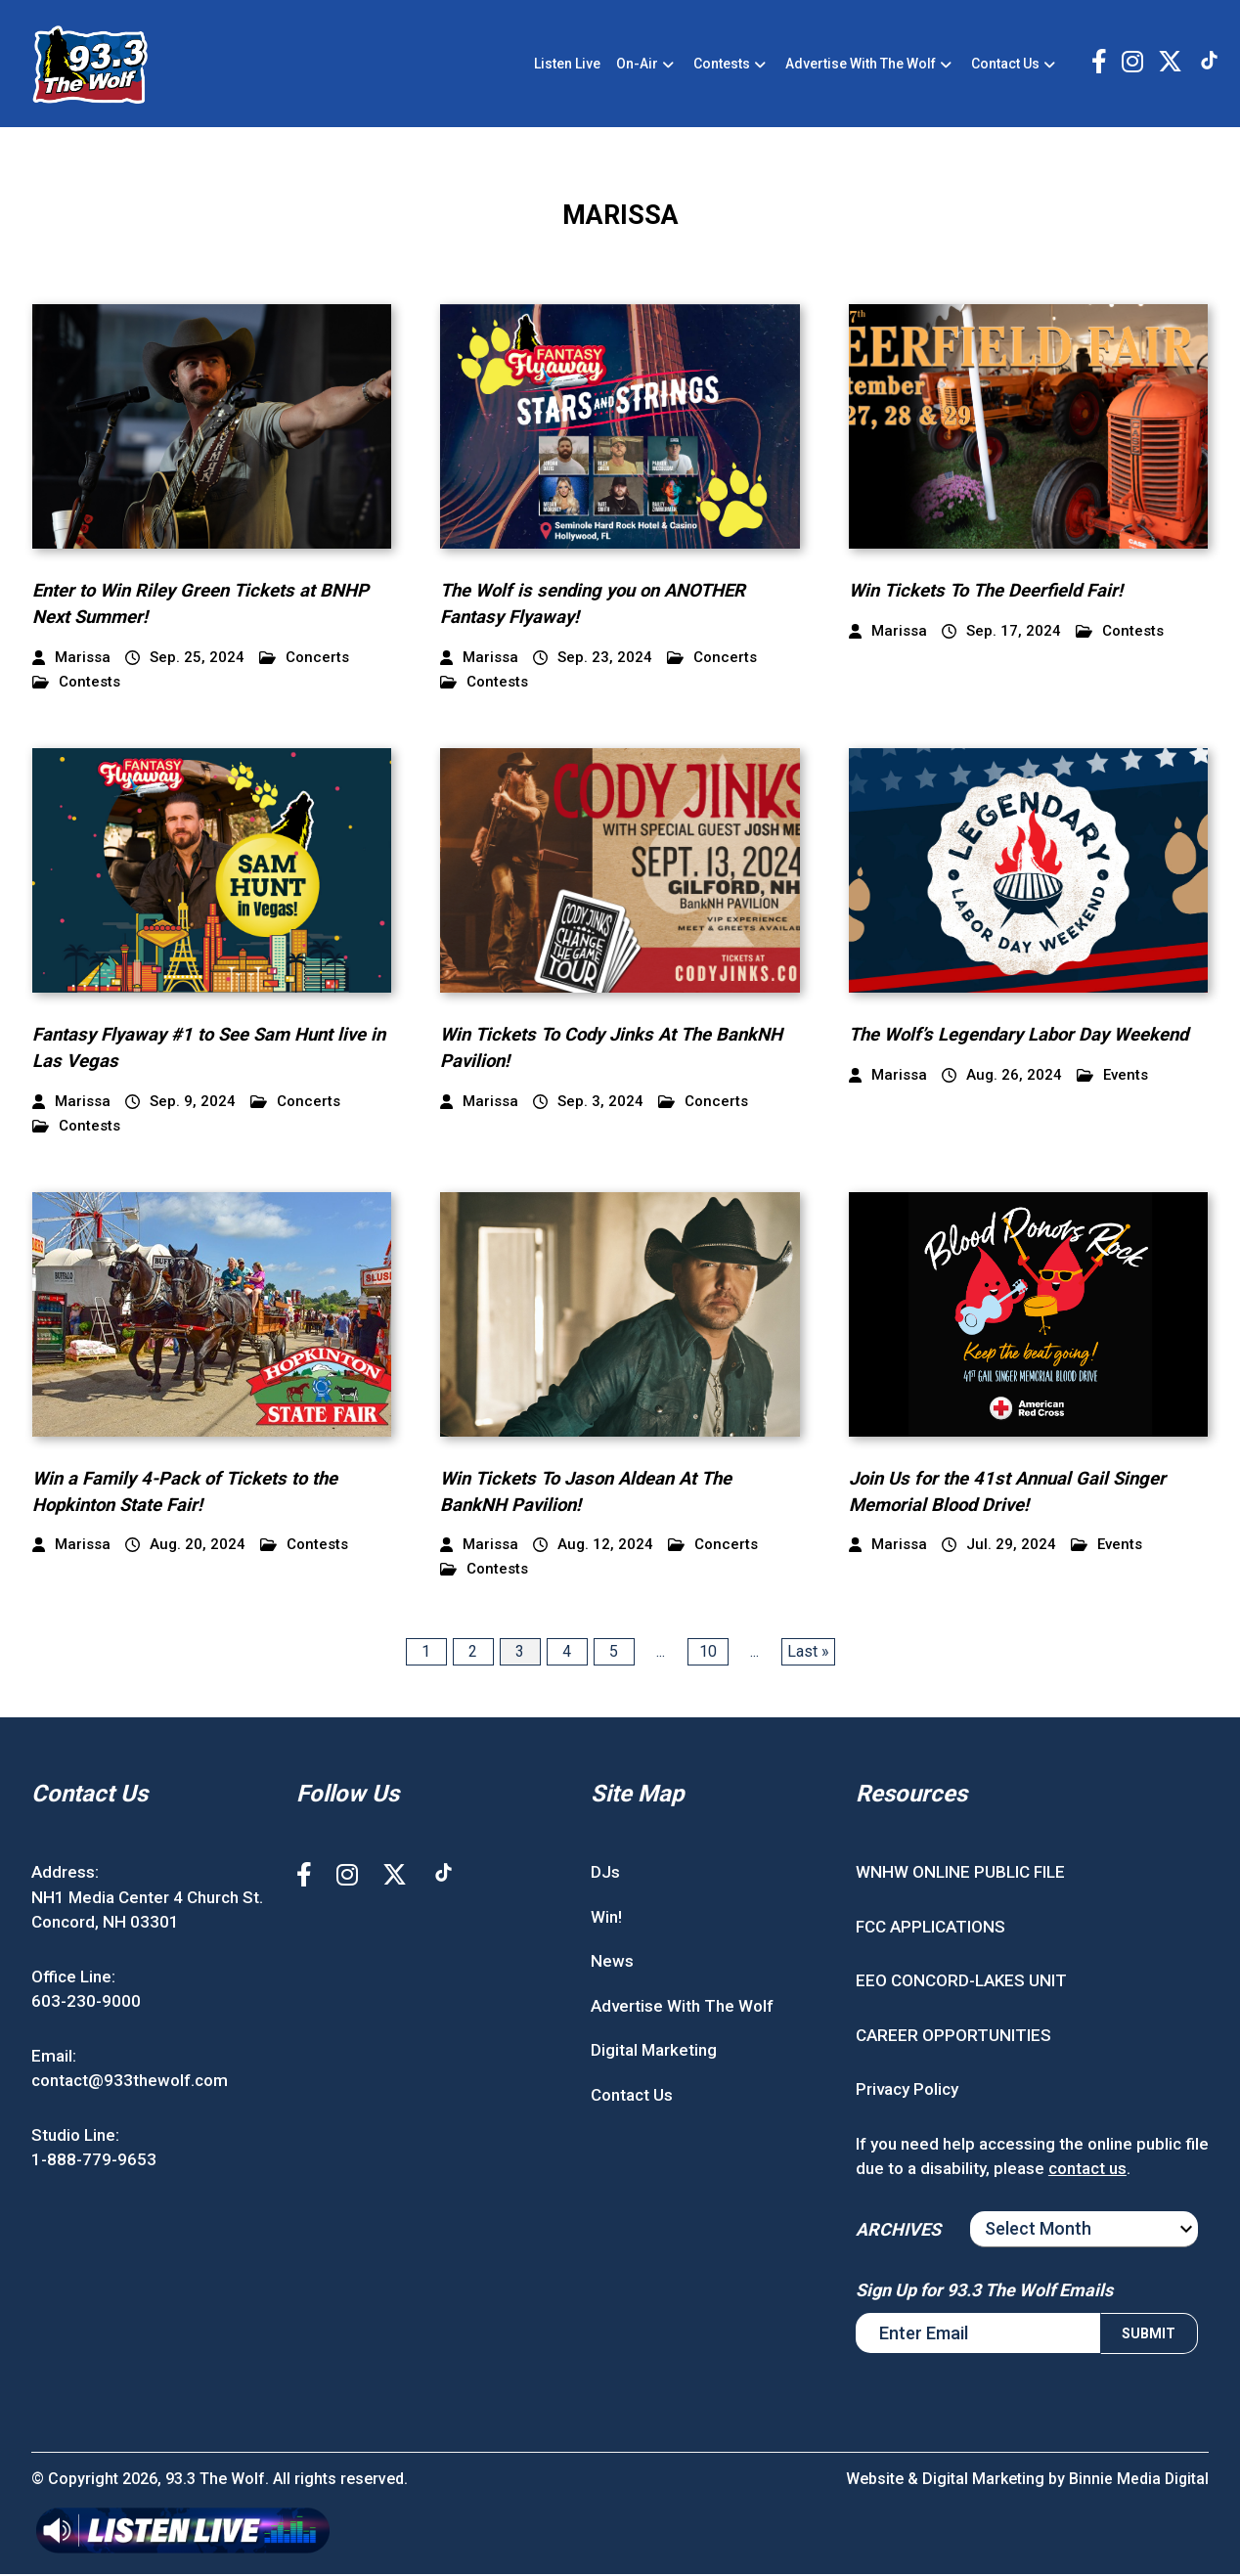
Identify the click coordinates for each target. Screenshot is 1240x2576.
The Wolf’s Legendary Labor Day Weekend (1025, 1037)
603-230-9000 (86, 2003)
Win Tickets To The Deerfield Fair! (990, 593)
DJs (605, 1874)
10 (708, 1653)
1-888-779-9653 (93, 2161)
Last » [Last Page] (808, 1653)
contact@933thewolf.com (129, 2082)
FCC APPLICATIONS (930, 1928)
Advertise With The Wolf (860, 64)
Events (1112, 1077)
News (612, 1963)
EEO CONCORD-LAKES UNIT (961, 1982)
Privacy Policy (907, 2091)
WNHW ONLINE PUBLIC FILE (960, 1874)
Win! (606, 1919)
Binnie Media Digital (1138, 2480)
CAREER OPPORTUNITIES (953, 2037)
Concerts (304, 660)
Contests (721, 64)
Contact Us (1005, 64)
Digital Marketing (654, 2052)
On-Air (637, 64)
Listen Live (567, 64)
